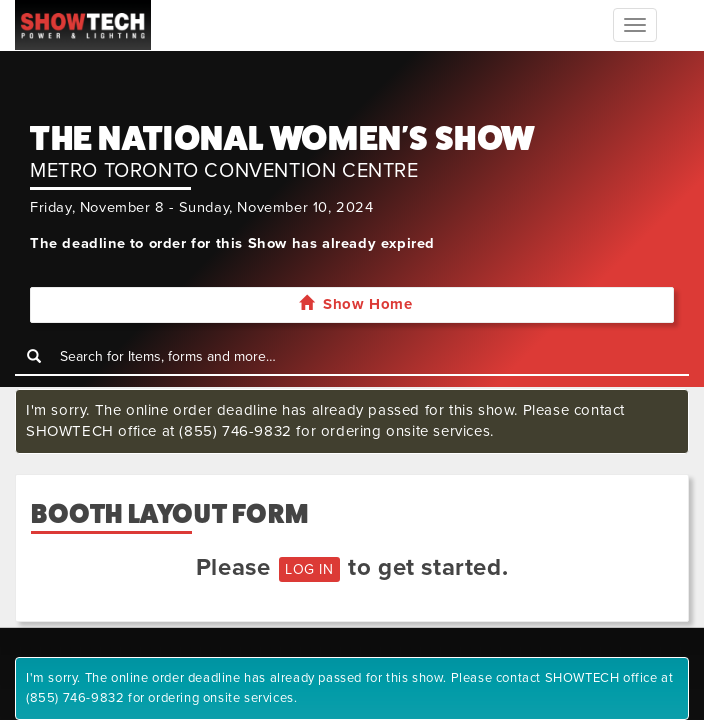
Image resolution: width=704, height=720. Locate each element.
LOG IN (309, 569)
